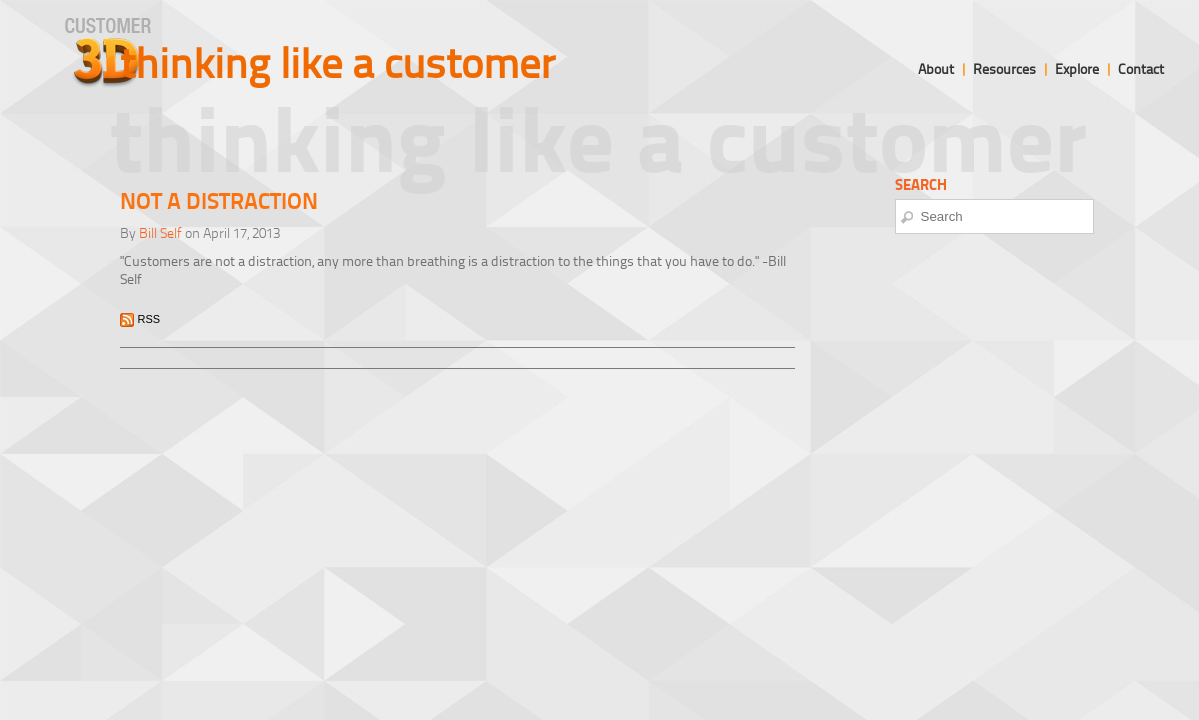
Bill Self (160, 232)
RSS (149, 319)
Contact (1141, 68)
